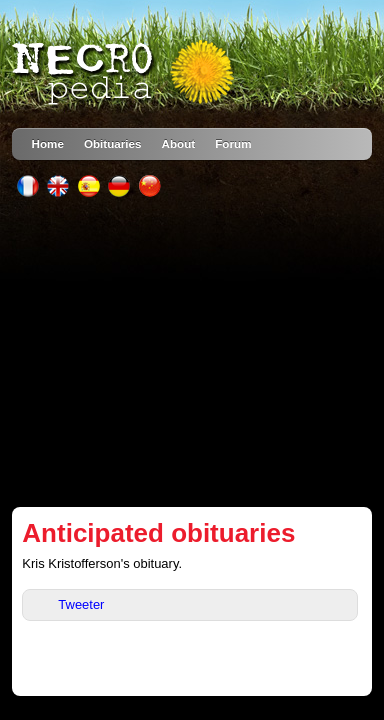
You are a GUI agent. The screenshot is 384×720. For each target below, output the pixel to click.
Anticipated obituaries (158, 533)
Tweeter (81, 604)
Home (48, 143)
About (179, 143)
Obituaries (113, 143)
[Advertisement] (192, 352)
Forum (233, 143)
